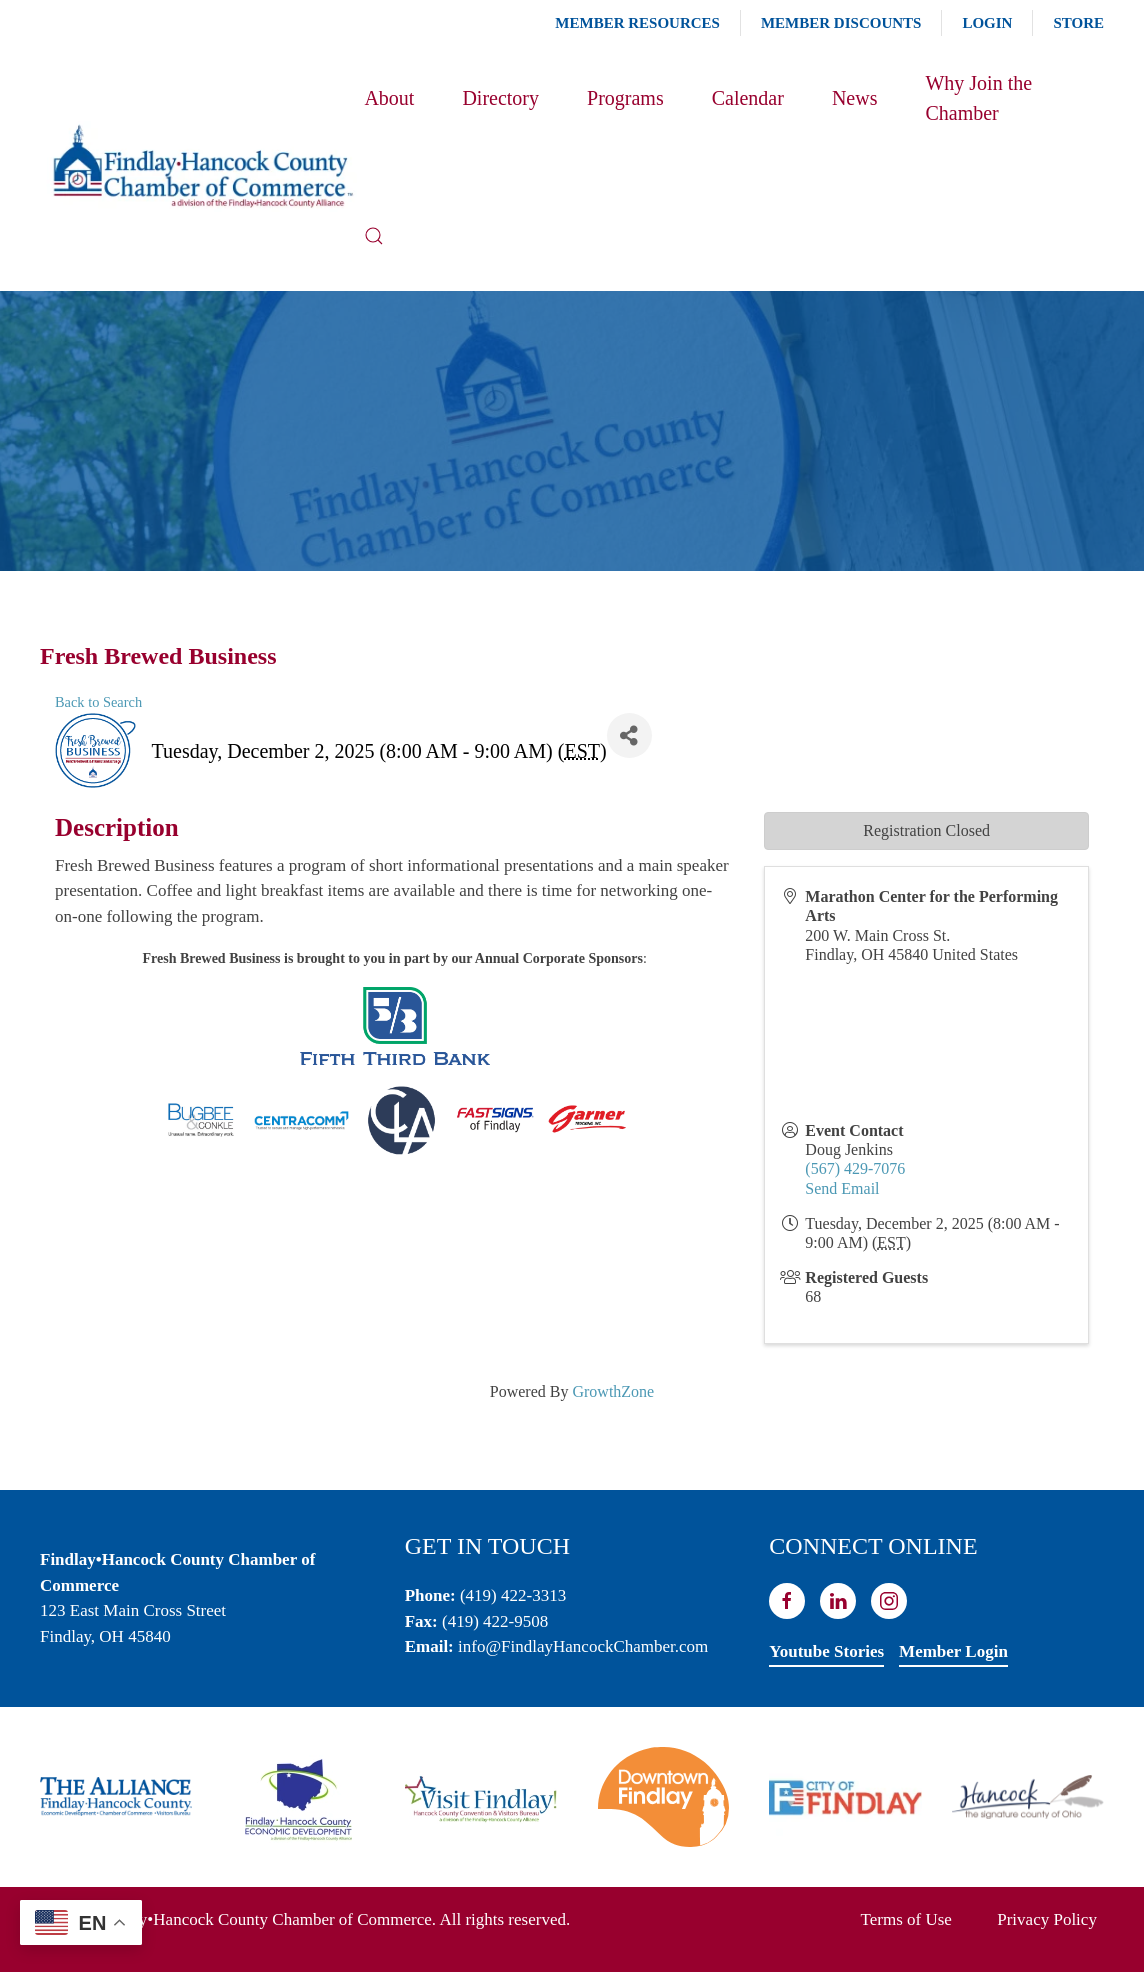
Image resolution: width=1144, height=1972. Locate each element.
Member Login (953, 1651)
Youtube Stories (826, 1651)
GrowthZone (613, 1391)
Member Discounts (841, 23)
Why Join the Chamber (978, 98)
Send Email (842, 1188)
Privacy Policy (1047, 1919)
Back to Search (98, 702)
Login (987, 23)
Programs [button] (625, 98)
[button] (374, 236)
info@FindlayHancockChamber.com (583, 1646)
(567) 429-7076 (855, 1168)
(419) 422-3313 (513, 1595)
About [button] (389, 98)
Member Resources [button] (637, 23)
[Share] (629, 735)
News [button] (855, 98)
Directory (500, 98)
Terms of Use (906, 1919)
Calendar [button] (748, 98)
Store (1078, 23)
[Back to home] (202, 166)
